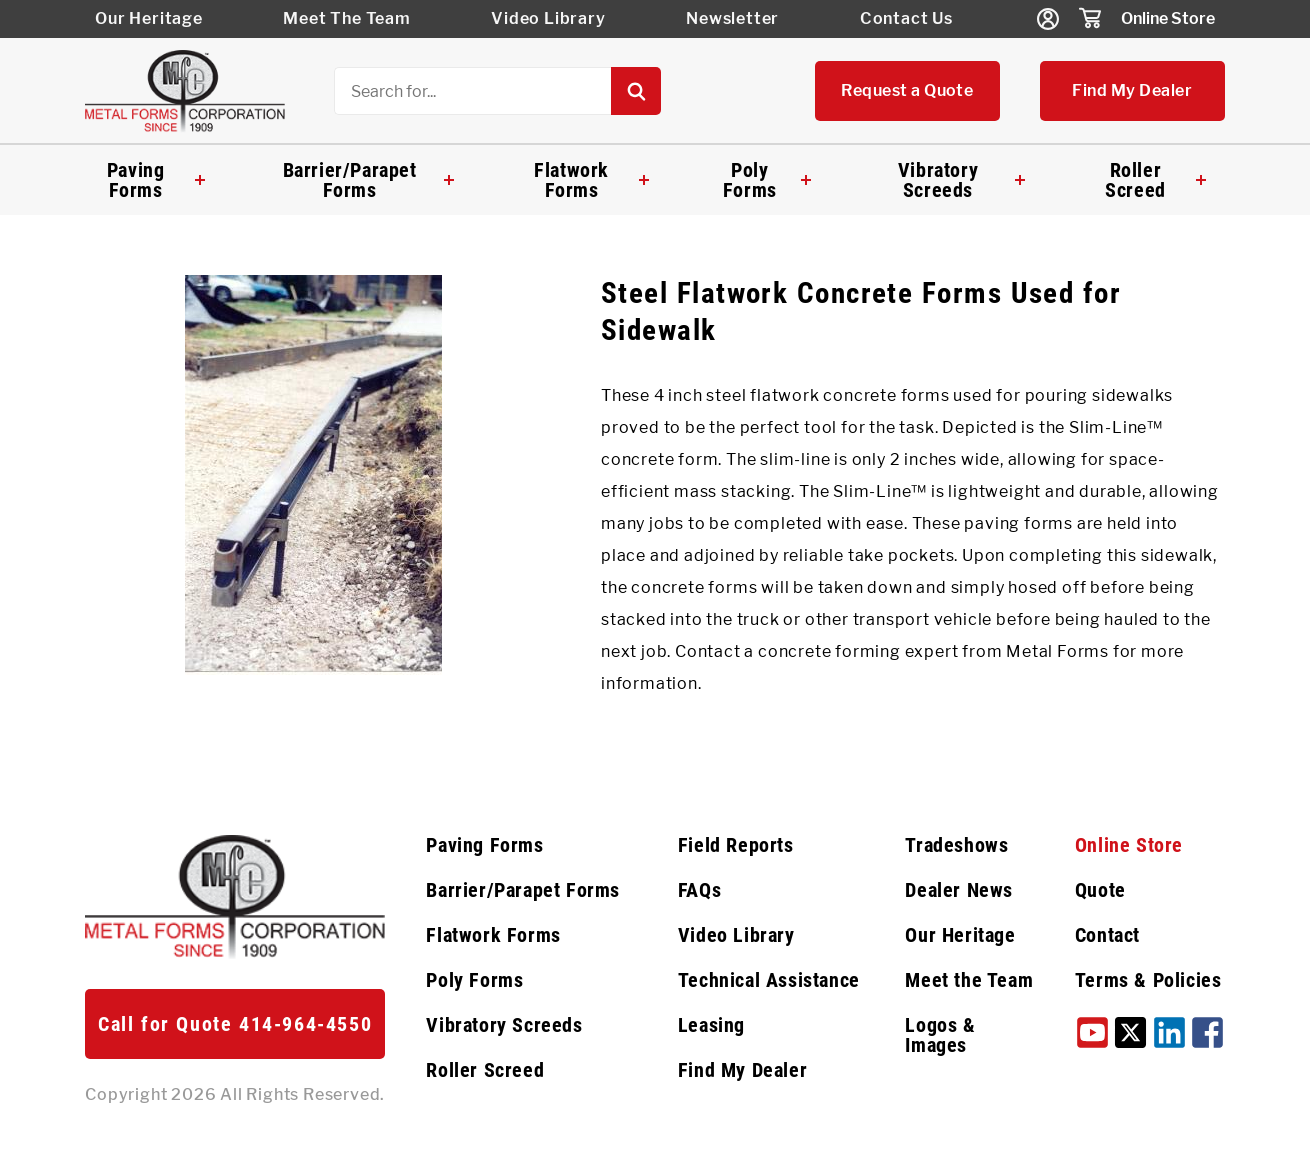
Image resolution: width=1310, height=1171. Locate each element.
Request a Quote (907, 90)
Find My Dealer (1132, 90)
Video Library (548, 18)
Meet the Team (969, 980)
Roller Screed (1155, 180)
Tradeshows (956, 845)
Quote (1100, 890)
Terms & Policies (1148, 980)
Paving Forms (156, 180)
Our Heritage (149, 18)
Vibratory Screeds (961, 180)
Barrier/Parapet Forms (368, 180)
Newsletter (732, 18)
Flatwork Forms (591, 180)
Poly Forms (766, 180)
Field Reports (736, 845)
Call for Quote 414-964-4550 (235, 1024)
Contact (1107, 935)
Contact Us (906, 18)
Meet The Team (346, 18)
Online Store (1168, 18)
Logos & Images (940, 1035)
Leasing (711, 1025)
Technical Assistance (769, 980)
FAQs (699, 890)
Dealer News (959, 890)
